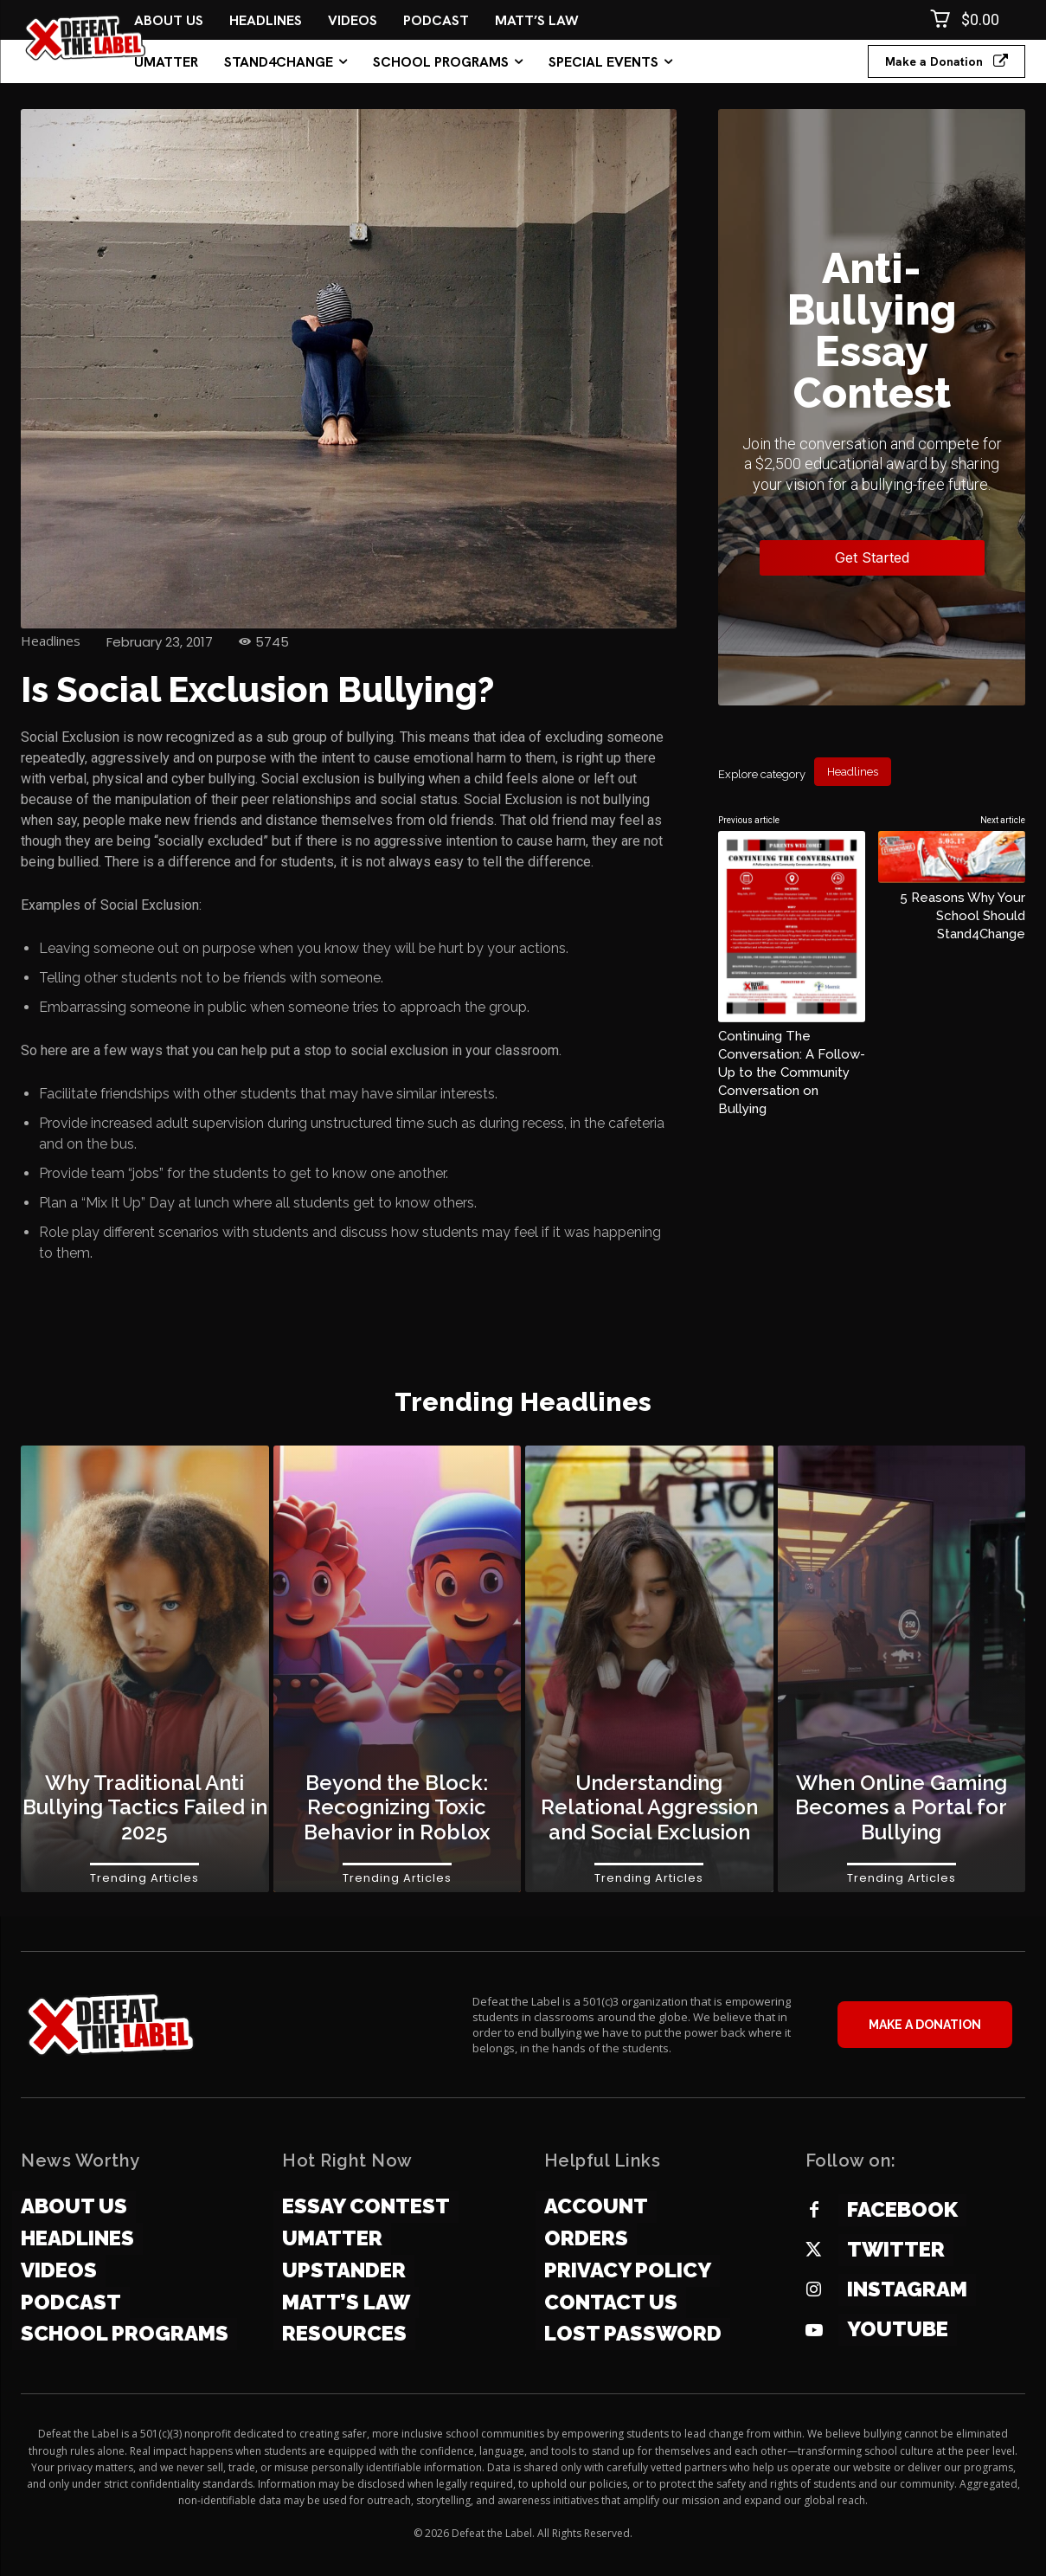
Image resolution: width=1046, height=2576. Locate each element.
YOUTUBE (897, 2328)
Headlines (50, 640)
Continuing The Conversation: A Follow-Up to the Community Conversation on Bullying (791, 1072)
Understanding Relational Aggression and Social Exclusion (649, 1807)
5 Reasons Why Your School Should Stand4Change (962, 915)
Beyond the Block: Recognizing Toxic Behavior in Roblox (397, 1807)
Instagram (907, 2289)
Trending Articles (144, 1878)
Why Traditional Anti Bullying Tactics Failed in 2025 (144, 1807)
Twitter (896, 2249)
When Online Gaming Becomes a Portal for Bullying (901, 1807)
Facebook (902, 2209)
